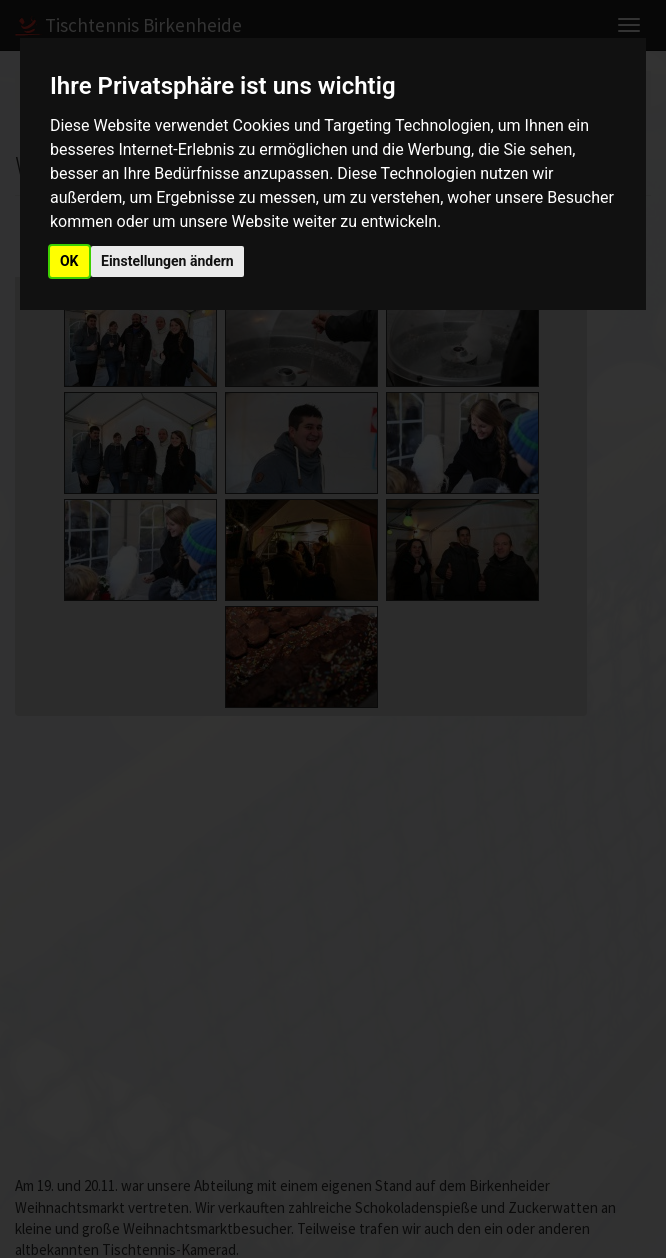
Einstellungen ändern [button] (167, 261)
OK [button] (69, 261)
